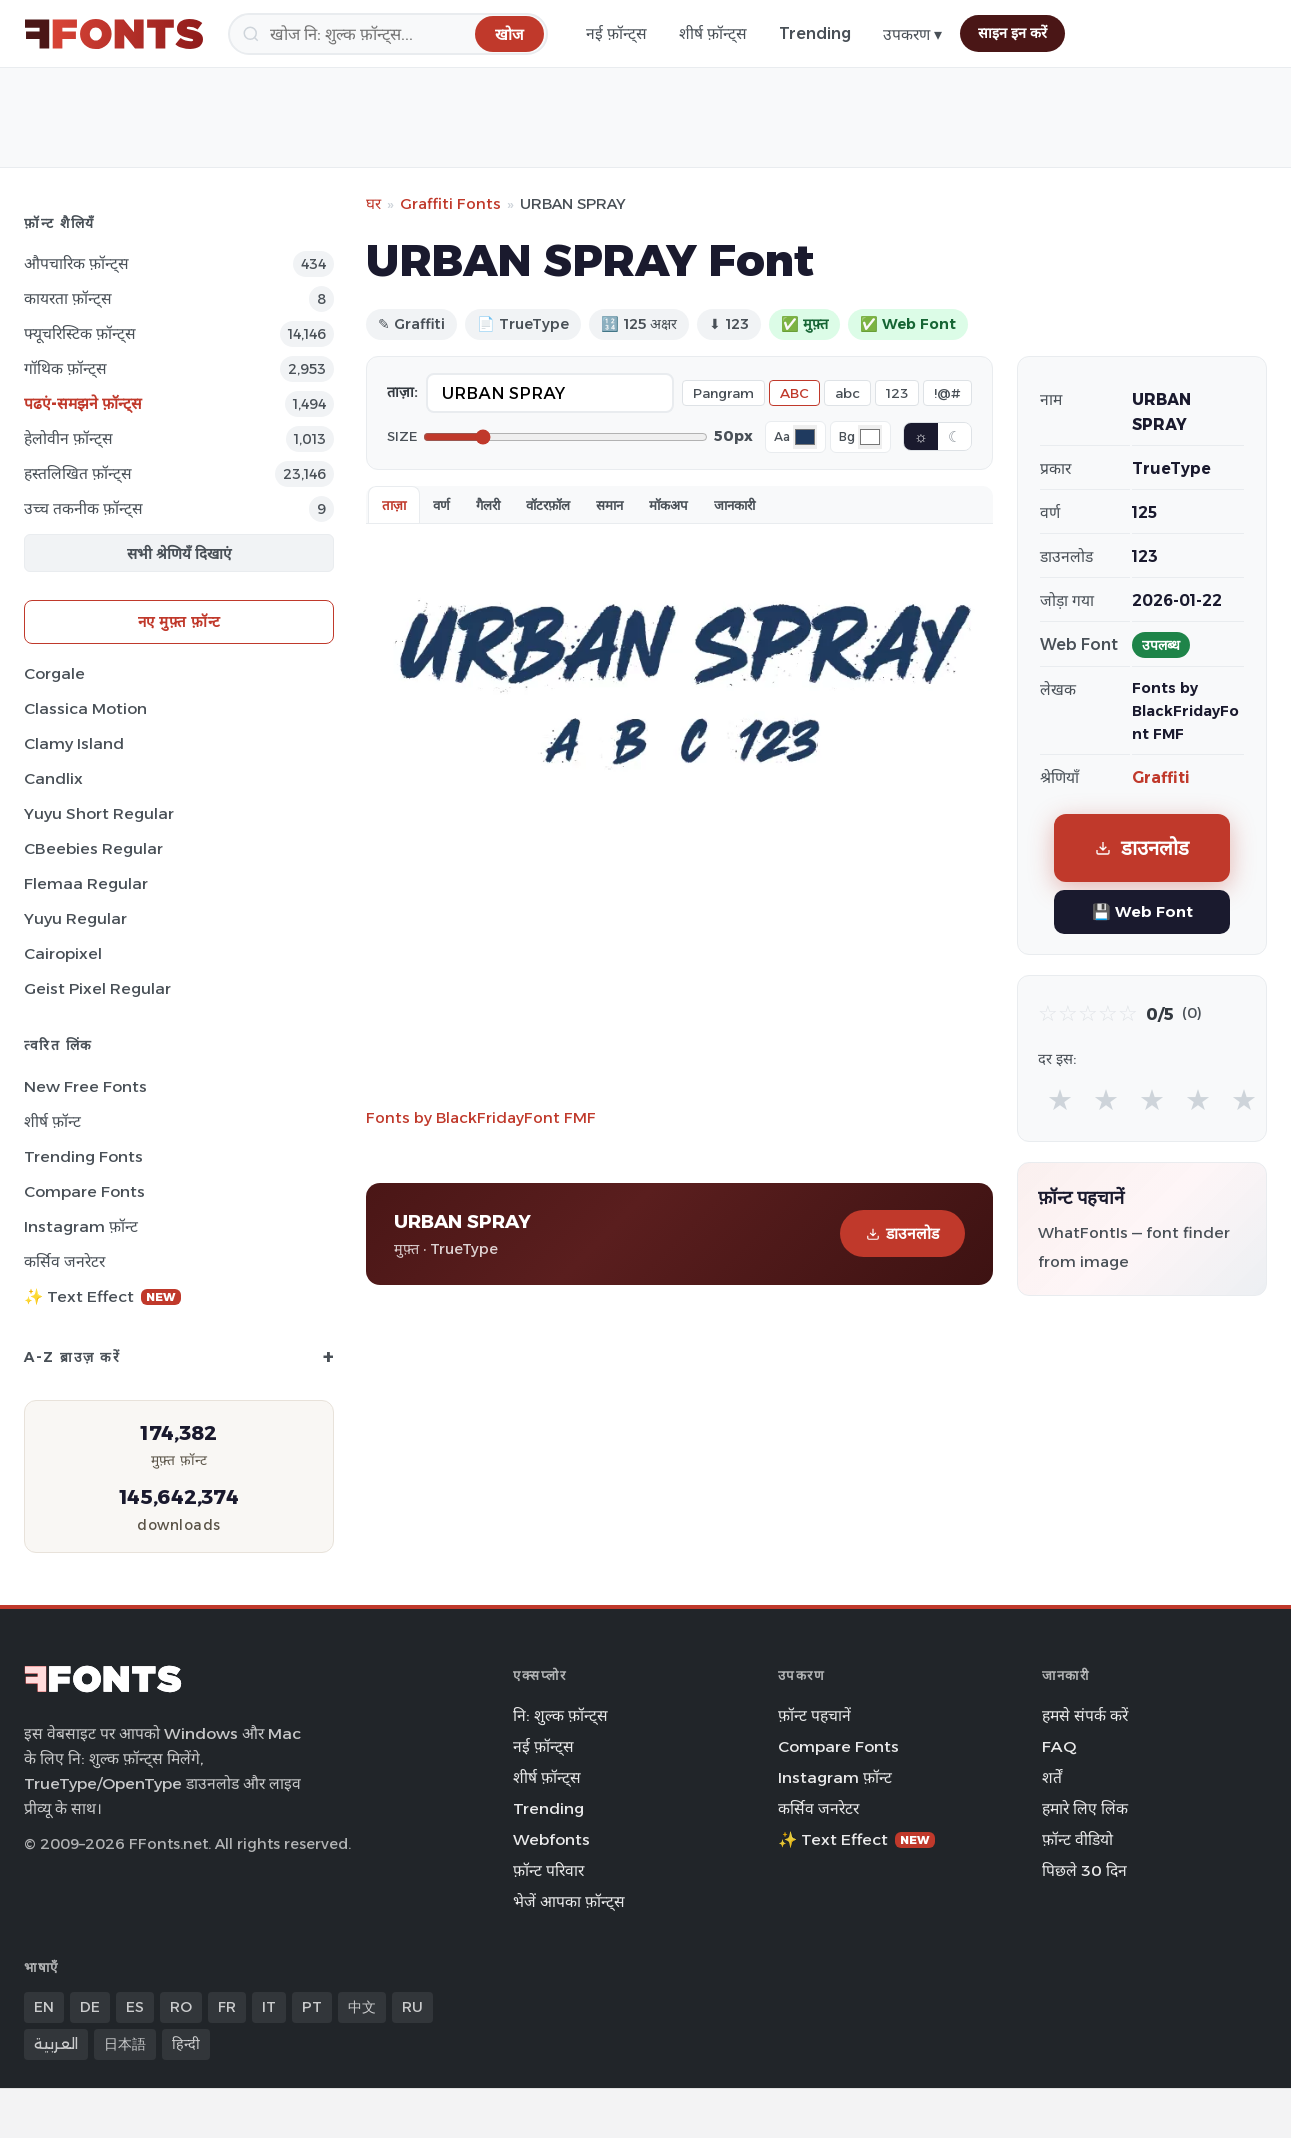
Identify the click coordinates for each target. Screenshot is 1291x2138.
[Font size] (565, 437)
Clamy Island (74, 743)
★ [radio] (1060, 1099)
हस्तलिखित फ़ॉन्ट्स (78, 473)
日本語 (125, 2044)
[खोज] (388, 34)
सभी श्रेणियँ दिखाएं (179, 553)
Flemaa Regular (86, 883)
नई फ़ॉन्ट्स (616, 33)
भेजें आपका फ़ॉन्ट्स (569, 1901)
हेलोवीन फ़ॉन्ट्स (68, 438)
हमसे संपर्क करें (1085, 1715)
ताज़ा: (402, 392)
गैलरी (488, 505)
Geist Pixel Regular (97, 988)
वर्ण (441, 505)
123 (897, 393)
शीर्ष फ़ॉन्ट (52, 1121)
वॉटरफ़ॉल (548, 505)
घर (373, 203)
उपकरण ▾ (912, 34)
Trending (815, 33)
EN (44, 2007)
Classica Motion (85, 708)
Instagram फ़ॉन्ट (81, 1226)
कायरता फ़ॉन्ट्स (68, 298)
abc (847, 393)
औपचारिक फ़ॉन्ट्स (76, 263)
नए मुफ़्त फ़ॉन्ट (179, 621)
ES (135, 2007)
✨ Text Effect (102, 1296)
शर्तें (1052, 1777)
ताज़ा (394, 505)
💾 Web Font (1142, 911)
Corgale (54, 673)
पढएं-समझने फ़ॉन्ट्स (83, 403)
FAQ (1059, 1746)
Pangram (723, 393)
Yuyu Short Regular (99, 813)
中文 (362, 2007)
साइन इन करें (1012, 33)
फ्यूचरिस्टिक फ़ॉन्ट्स (80, 333)
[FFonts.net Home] (114, 34)
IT (269, 2007)
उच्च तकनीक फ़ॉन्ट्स (83, 508)
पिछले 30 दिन (1084, 1870)
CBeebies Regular (93, 848)
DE (90, 2007)
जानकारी (734, 505)
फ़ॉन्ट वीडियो (1077, 1839)
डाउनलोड (902, 1233)
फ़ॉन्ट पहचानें (814, 1715)
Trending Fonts (83, 1156)
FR (227, 2007)
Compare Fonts (84, 1191)
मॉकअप (668, 505)
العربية (56, 2044)
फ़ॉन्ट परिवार (548, 1870)
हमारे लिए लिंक (1085, 1808)
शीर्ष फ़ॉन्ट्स (713, 33)
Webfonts (551, 1839)
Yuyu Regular (75, 918)
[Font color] (805, 437)
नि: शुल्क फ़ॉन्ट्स (560, 1715)
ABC (794, 393)
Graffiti (1161, 777)
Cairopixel (63, 953)
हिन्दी (186, 2044)
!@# (947, 393)
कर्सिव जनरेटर (64, 1261)
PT (312, 2007)
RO (181, 2007)
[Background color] (870, 437)
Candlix (53, 778)
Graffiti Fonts (450, 203)
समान (609, 505)
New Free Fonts (85, 1086)
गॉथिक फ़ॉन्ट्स (65, 368)
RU (412, 2007)
